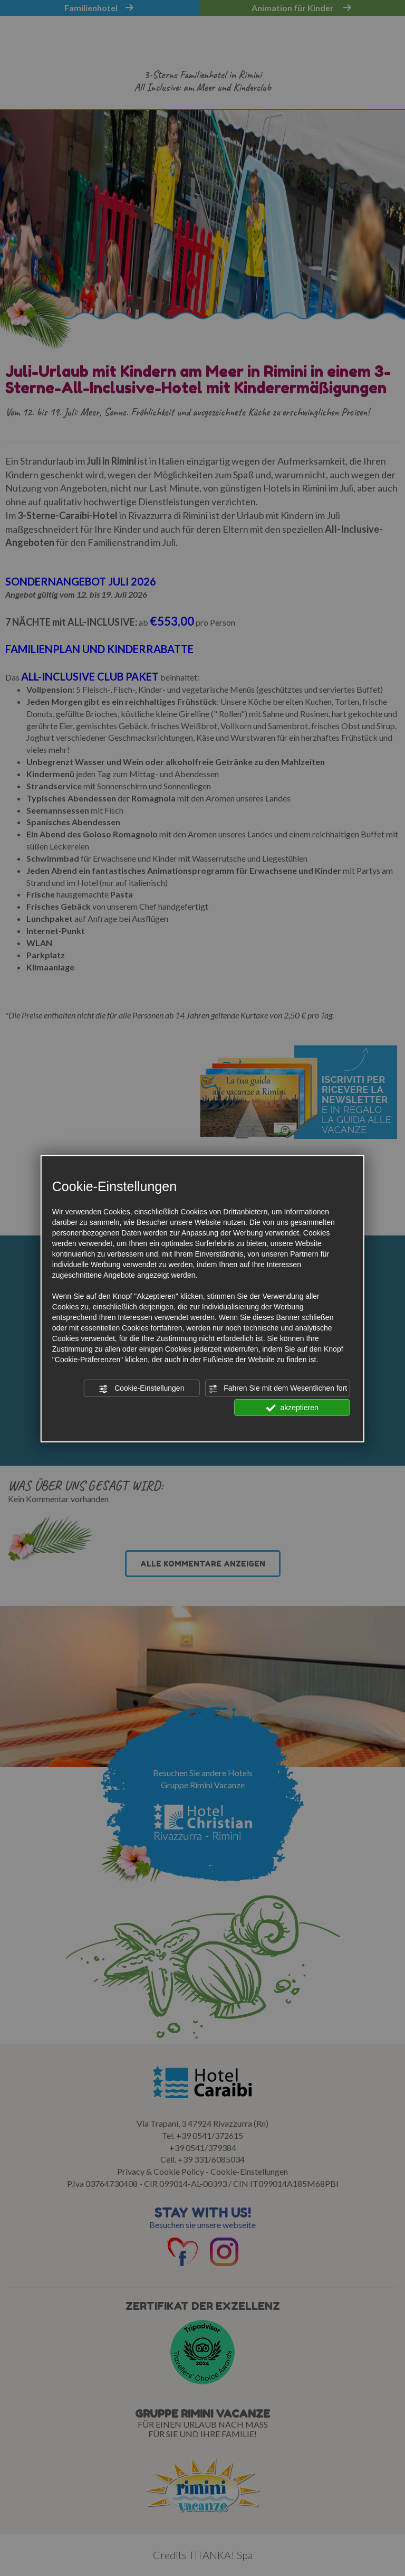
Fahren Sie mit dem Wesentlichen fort (277, 1388)
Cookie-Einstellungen (141, 1388)
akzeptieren (292, 1407)
